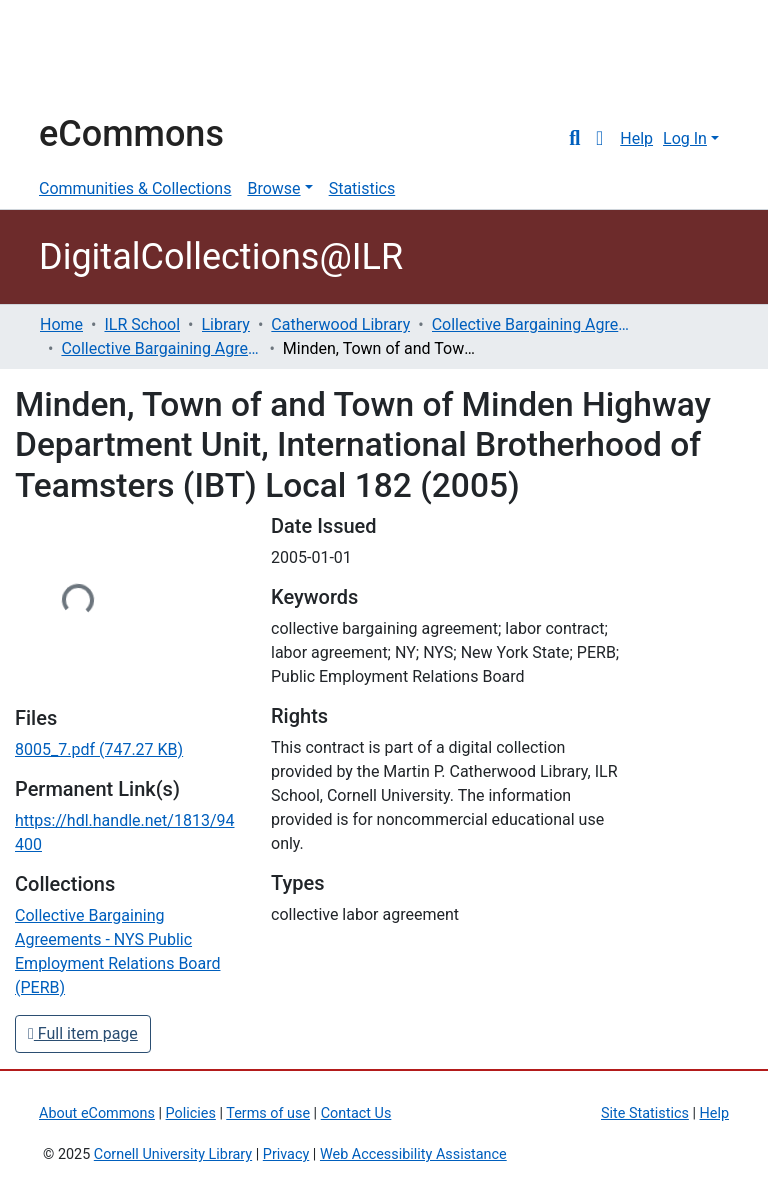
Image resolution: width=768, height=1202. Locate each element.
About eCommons (97, 1113)
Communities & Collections (135, 188)
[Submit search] (574, 139)
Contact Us (356, 1113)
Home (61, 324)
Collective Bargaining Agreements (532, 324)
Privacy (286, 1154)
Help (636, 138)
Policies (191, 1113)
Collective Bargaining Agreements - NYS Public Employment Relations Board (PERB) (161, 348)
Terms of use (268, 1113)
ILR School (142, 324)
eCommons (131, 134)
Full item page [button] (83, 1033)
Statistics (362, 188)
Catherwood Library (340, 324)
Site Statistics (645, 1113)
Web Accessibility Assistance (413, 1154)
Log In (685, 138)
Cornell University (89, 58)
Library (226, 324)
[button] (599, 139)
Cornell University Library (173, 1154)
